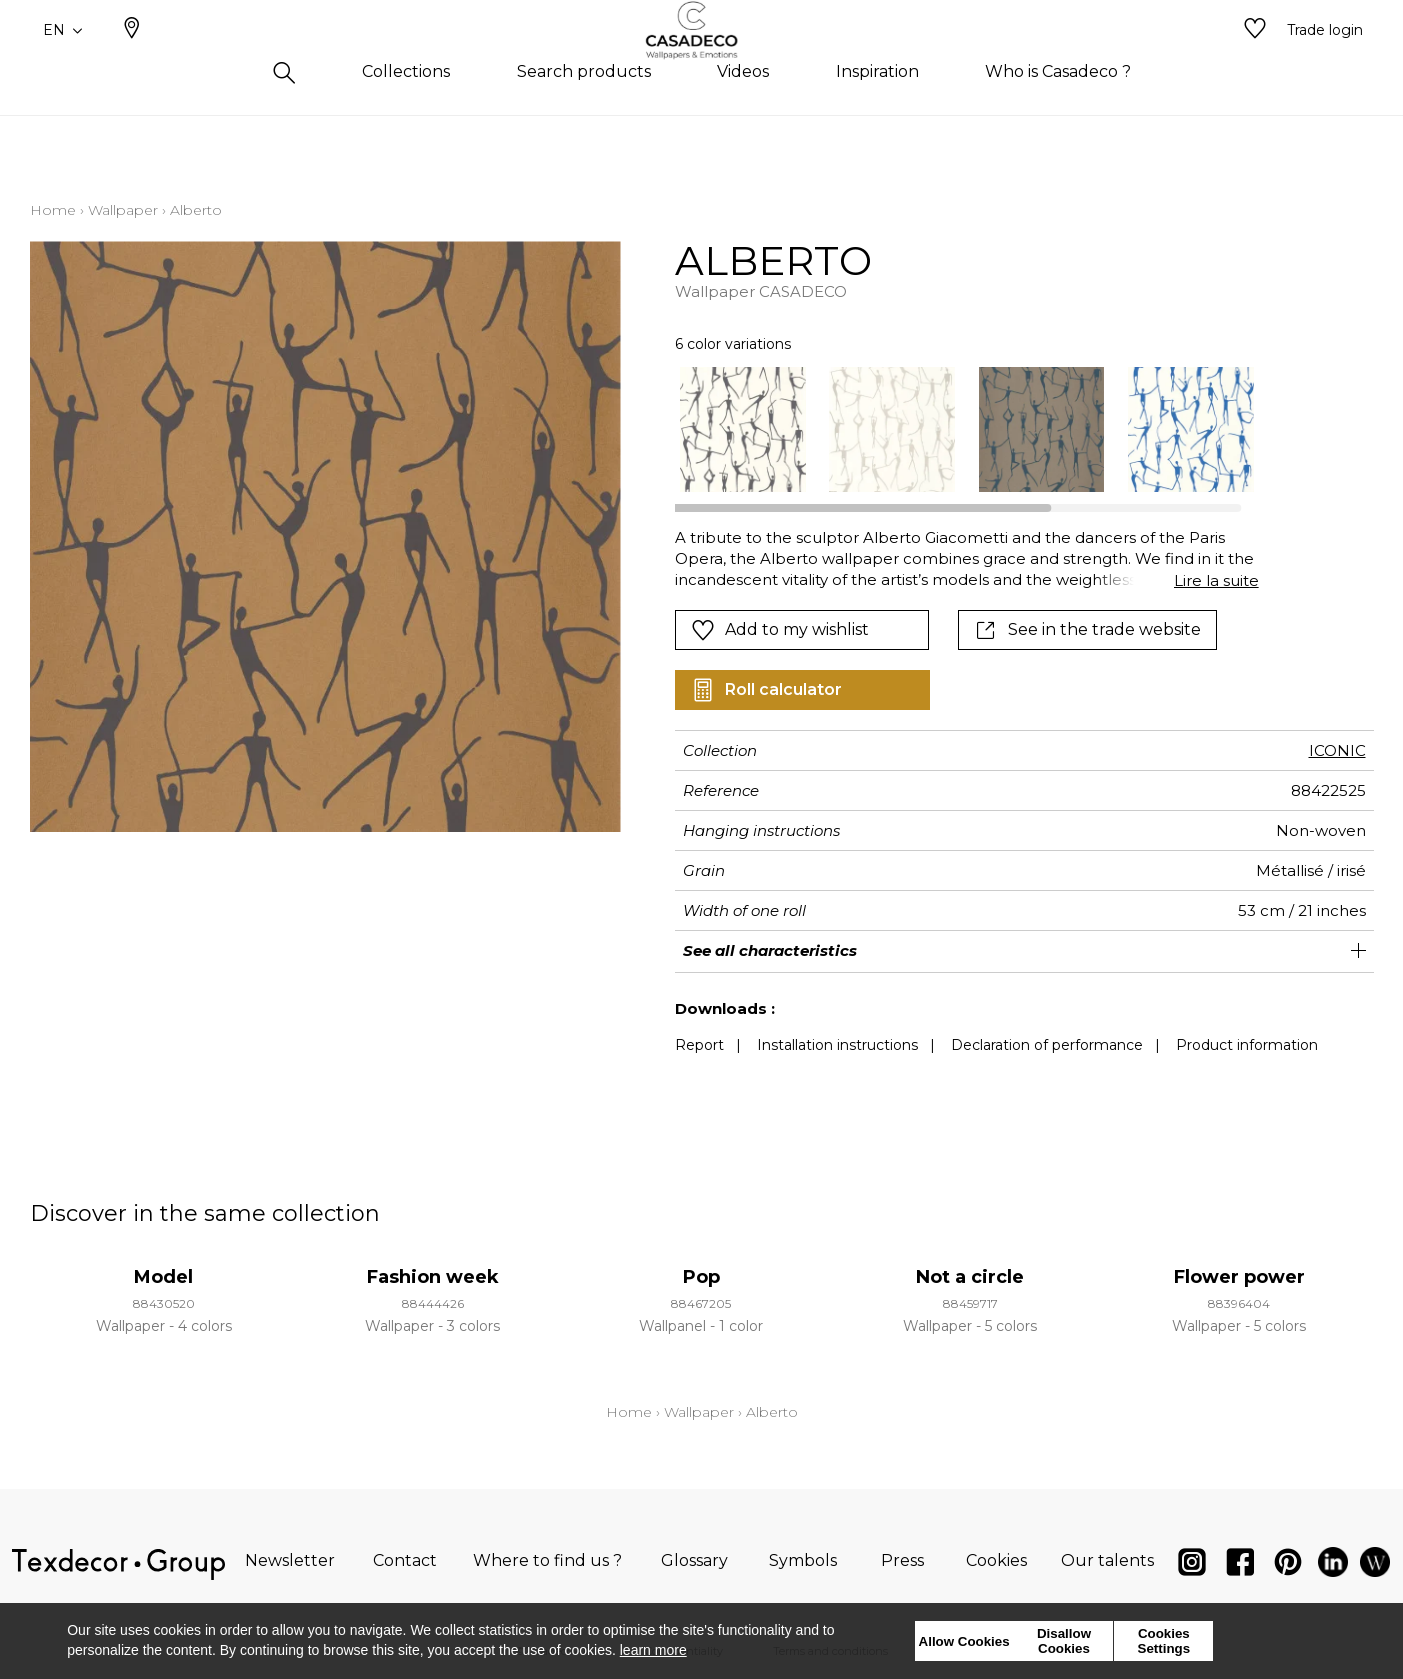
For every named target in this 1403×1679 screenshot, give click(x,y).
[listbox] (954, 429)
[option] (742, 429)
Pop (701, 1277)
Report (699, 1045)
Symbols (803, 1560)
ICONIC (1337, 750)
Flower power (1239, 1277)
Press (902, 1560)
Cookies (996, 1560)
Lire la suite (1216, 580)
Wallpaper (123, 210)
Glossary (694, 1560)
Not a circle (970, 1277)
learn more (653, 1650)
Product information (1247, 1045)
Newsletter (290, 1560)
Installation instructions (837, 1045)
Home (53, 210)
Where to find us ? (547, 1560)
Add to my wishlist (780, 630)
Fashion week (433, 1277)
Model (163, 1277)
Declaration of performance (1047, 1045)
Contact (405, 1560)
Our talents (1107, 1560)
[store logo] (701, 63)
